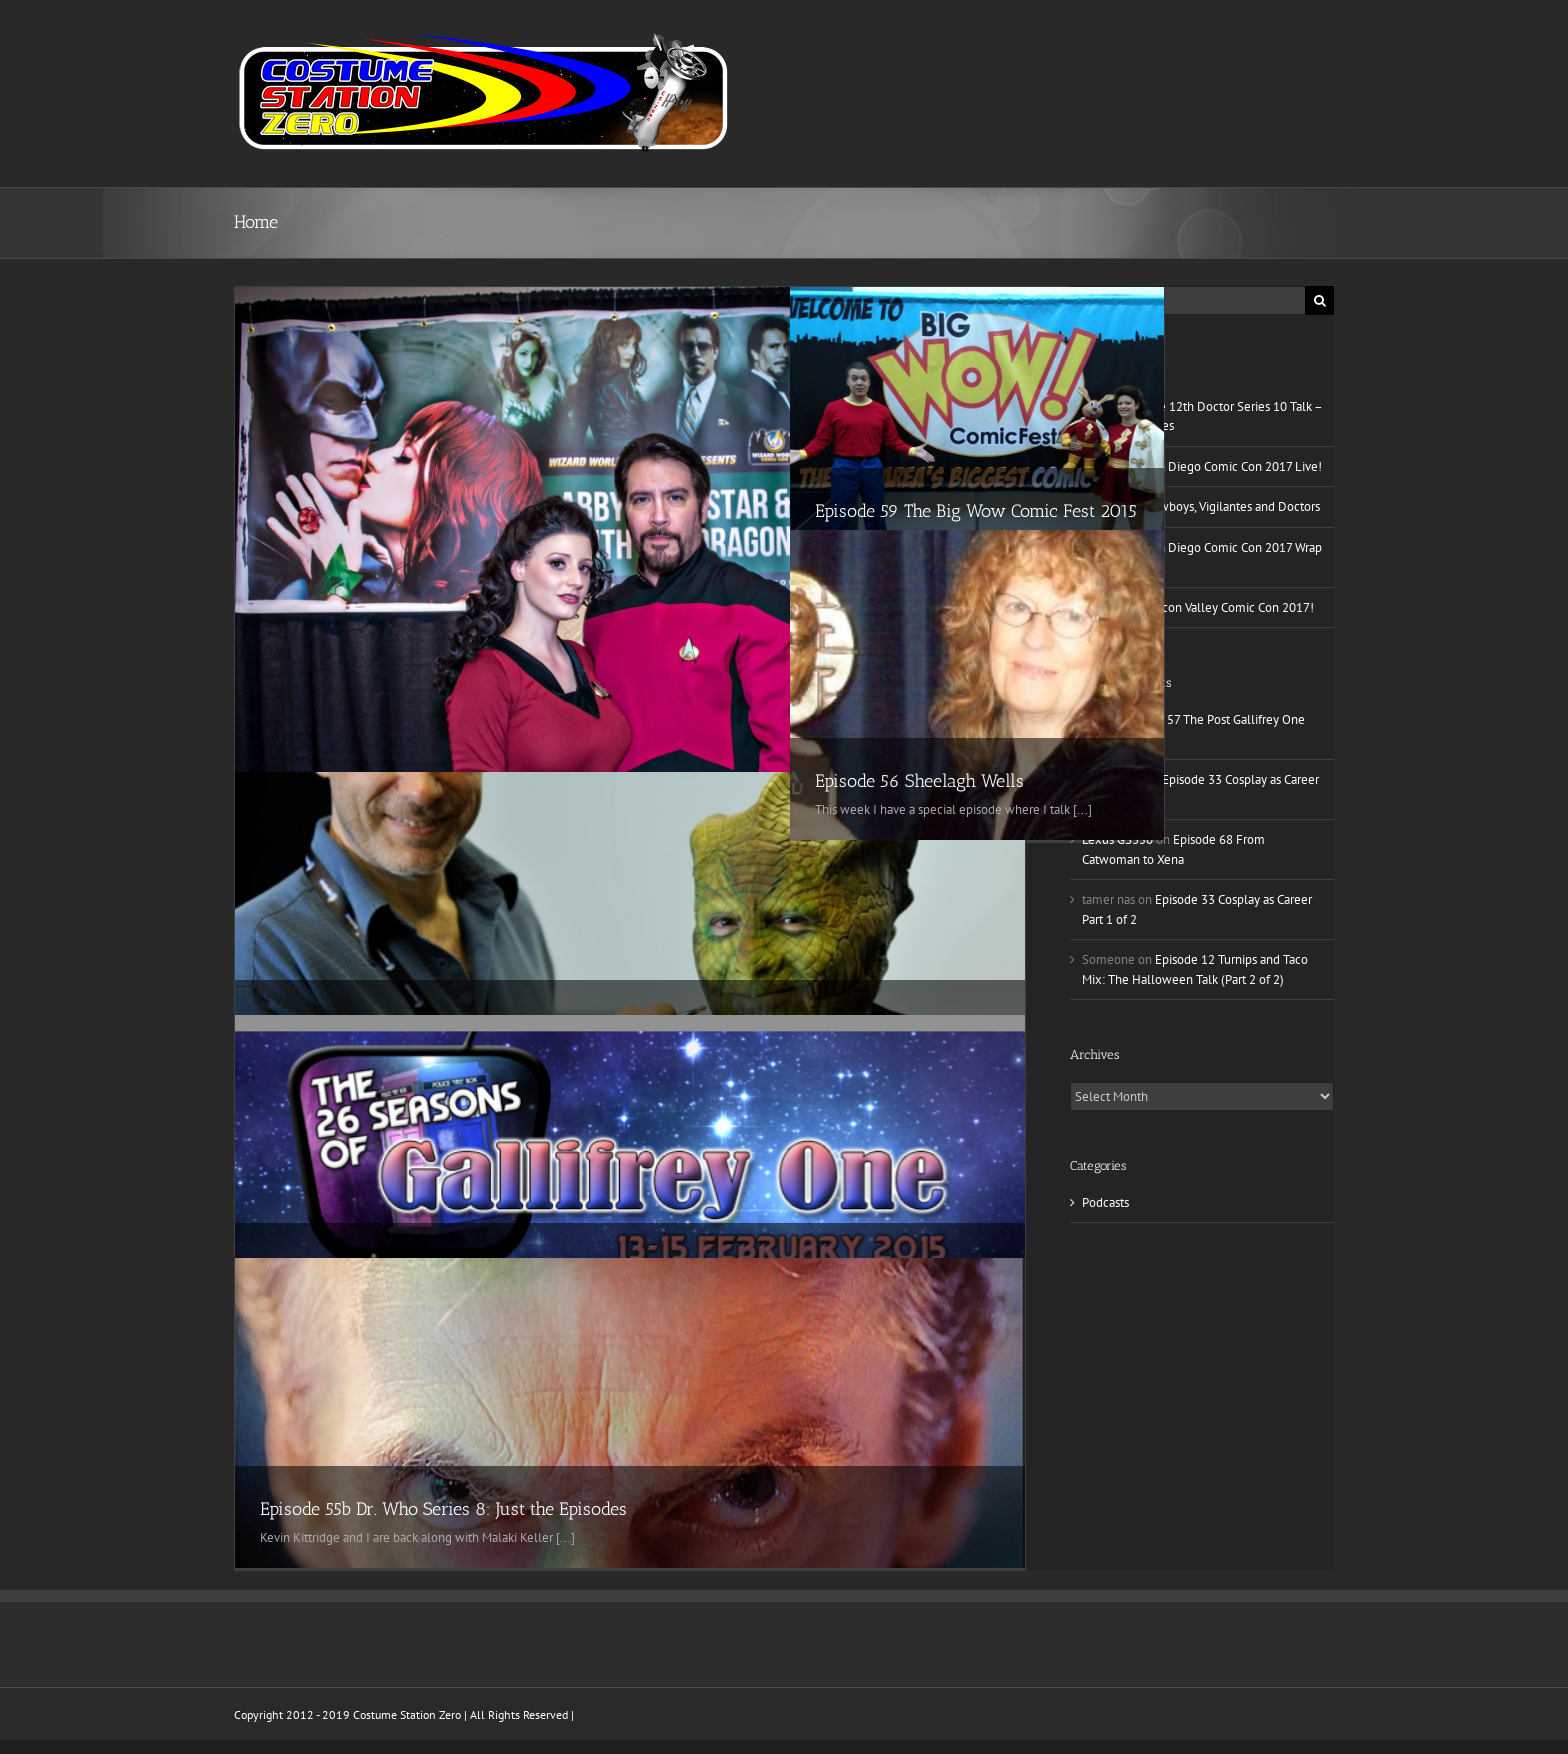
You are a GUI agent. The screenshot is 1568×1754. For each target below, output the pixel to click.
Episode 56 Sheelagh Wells (919, 781)
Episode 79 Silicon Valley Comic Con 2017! (1198, 607)
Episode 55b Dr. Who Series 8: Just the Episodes (443, 1509)
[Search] (1319, 300)
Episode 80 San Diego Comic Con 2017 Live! (1202, 466)
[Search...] (1187, 300)
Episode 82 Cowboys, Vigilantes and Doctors (1201, 506)
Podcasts (1105, 1202)
